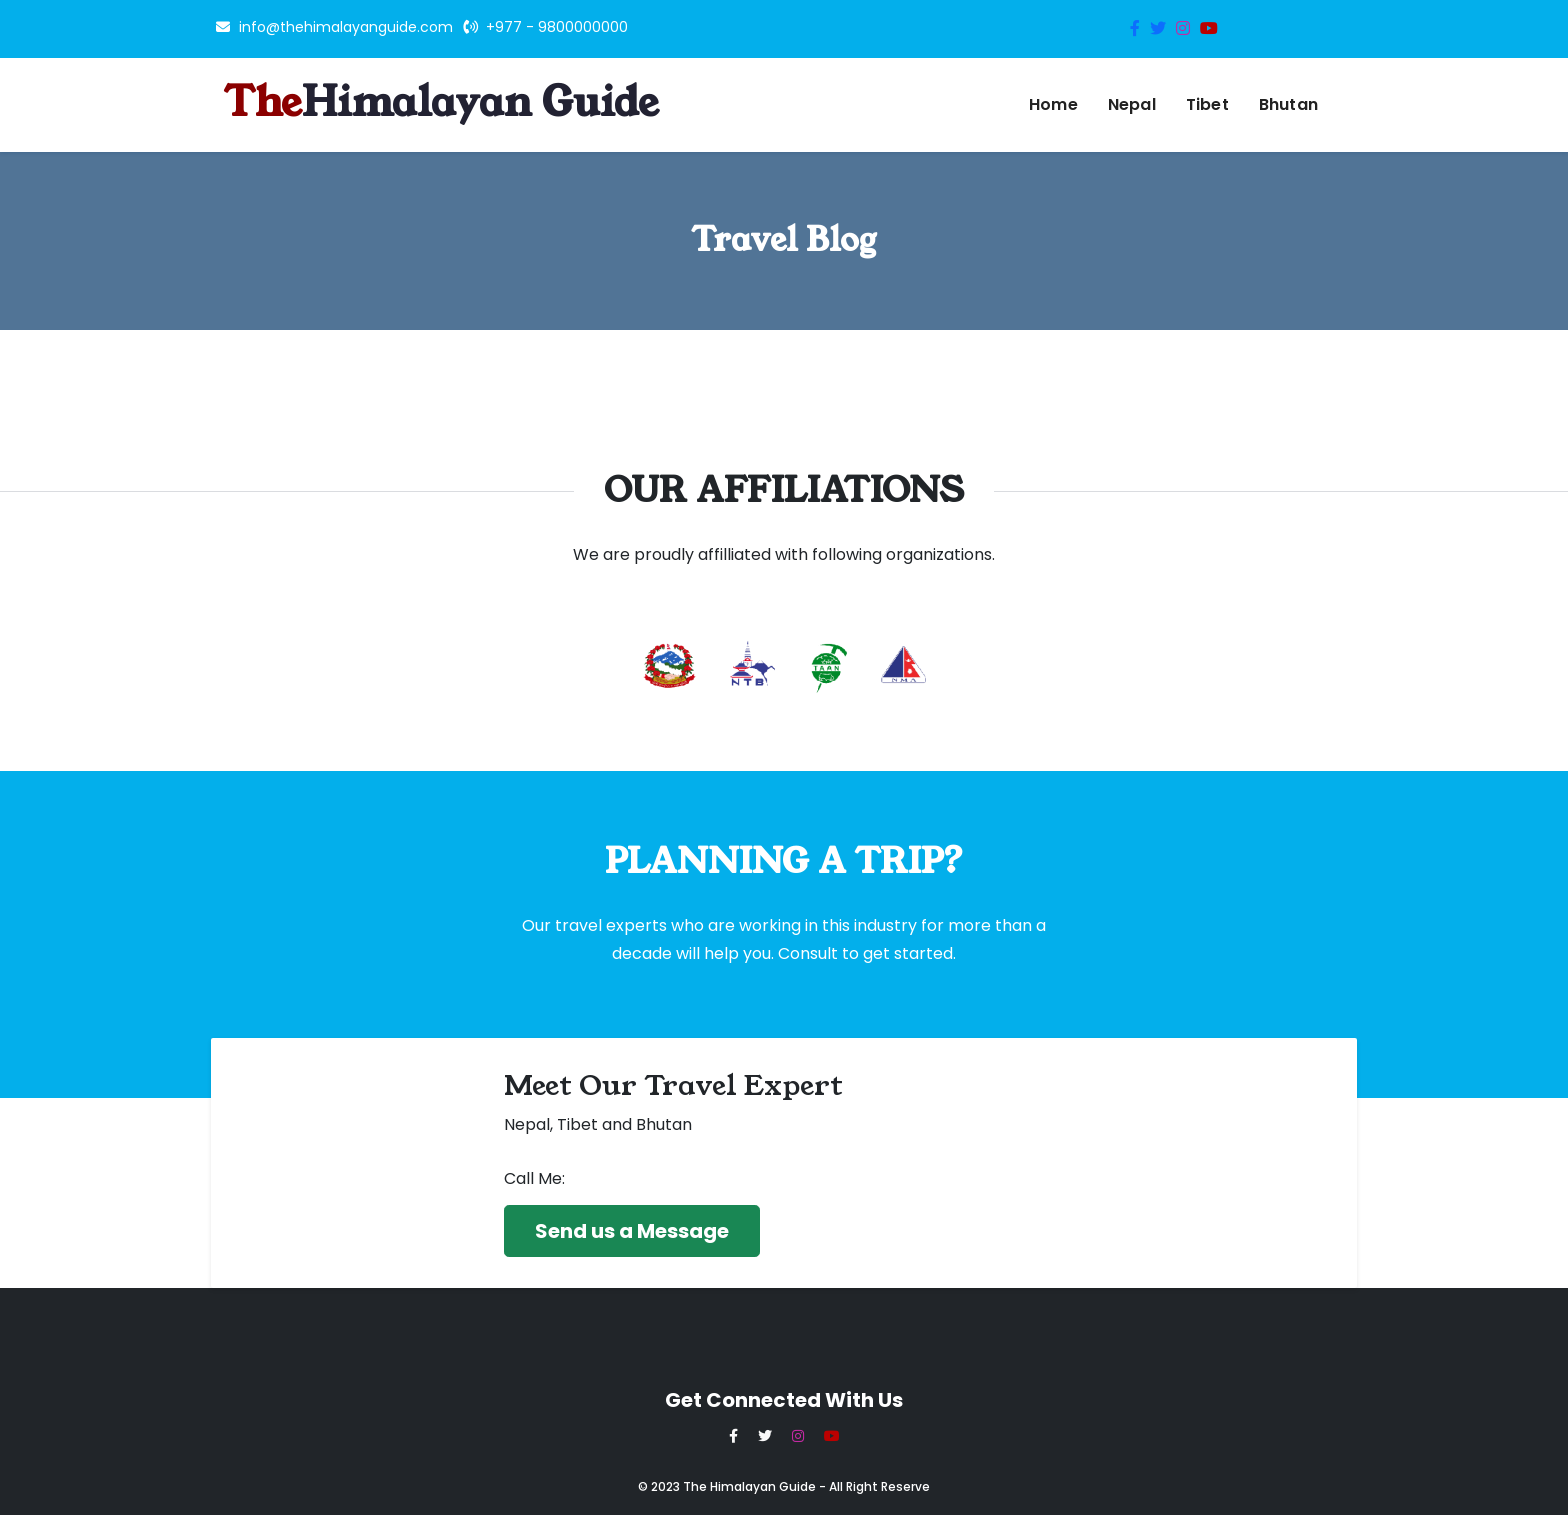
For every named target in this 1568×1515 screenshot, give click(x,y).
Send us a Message (632, 1231)
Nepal (1132, 104)
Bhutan (1288, 104)
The (441, 104)
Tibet (1207, 104)
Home (1053, 104)
